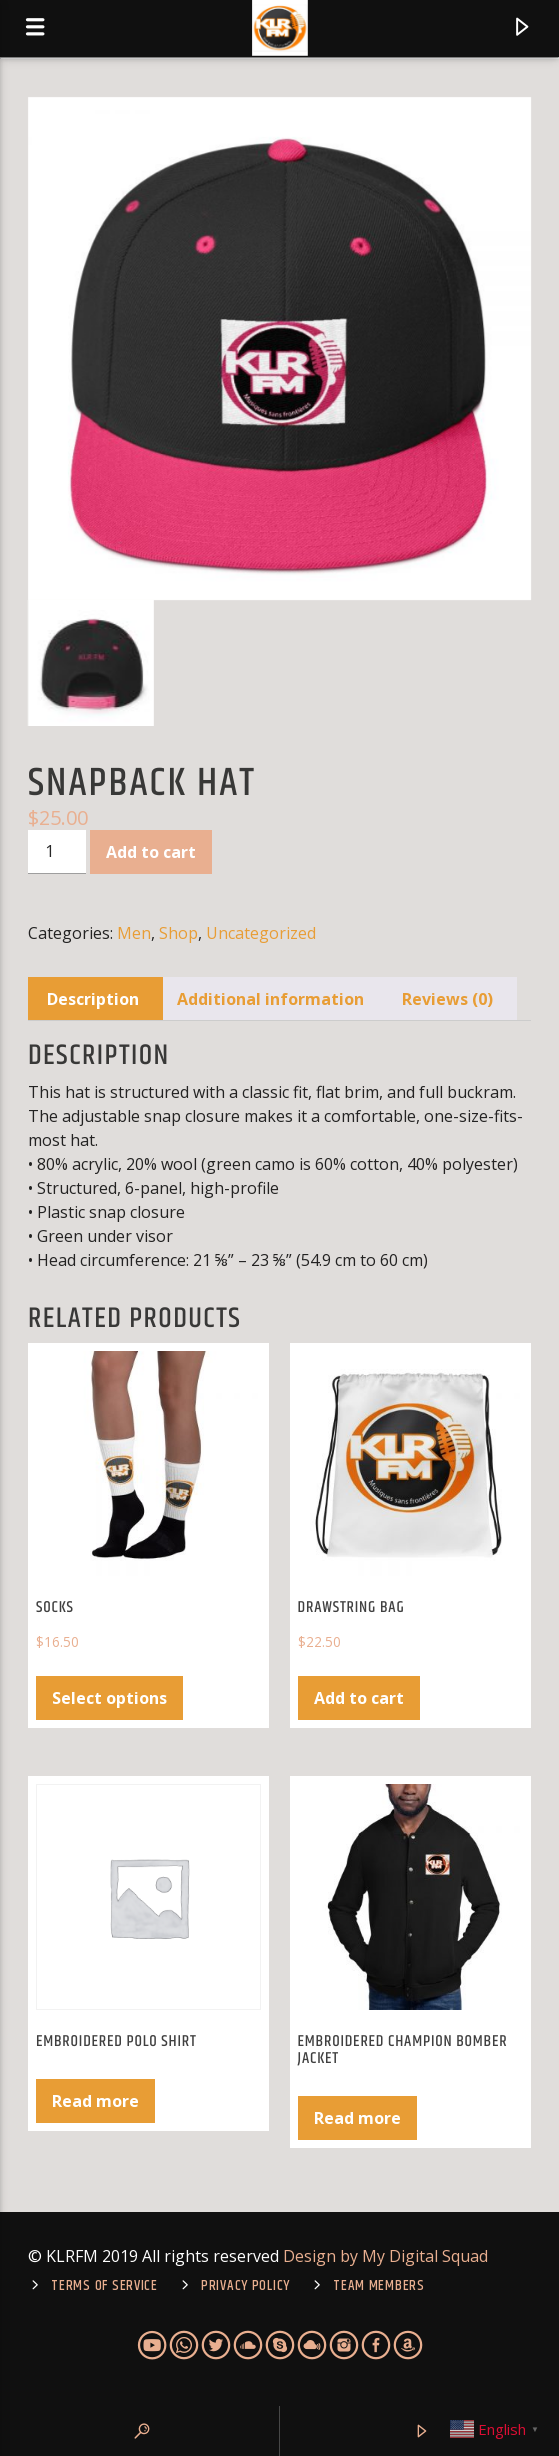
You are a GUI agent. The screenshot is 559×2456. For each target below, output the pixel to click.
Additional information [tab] (270, 999)
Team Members (379, 2286)
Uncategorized (261, 933)
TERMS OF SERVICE (104, 2286)
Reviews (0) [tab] (447, 999)
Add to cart (151, 852)
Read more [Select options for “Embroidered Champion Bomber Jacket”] (357, 2118)
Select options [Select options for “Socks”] (109, 1698)
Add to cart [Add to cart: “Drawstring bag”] (359, 1698)
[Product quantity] (57, 852)
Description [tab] (93, 999)
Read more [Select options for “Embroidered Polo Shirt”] (95, 2101)
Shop (178, 933)
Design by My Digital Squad (385, 2256)
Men (134, 933)
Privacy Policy (245, 2286)
